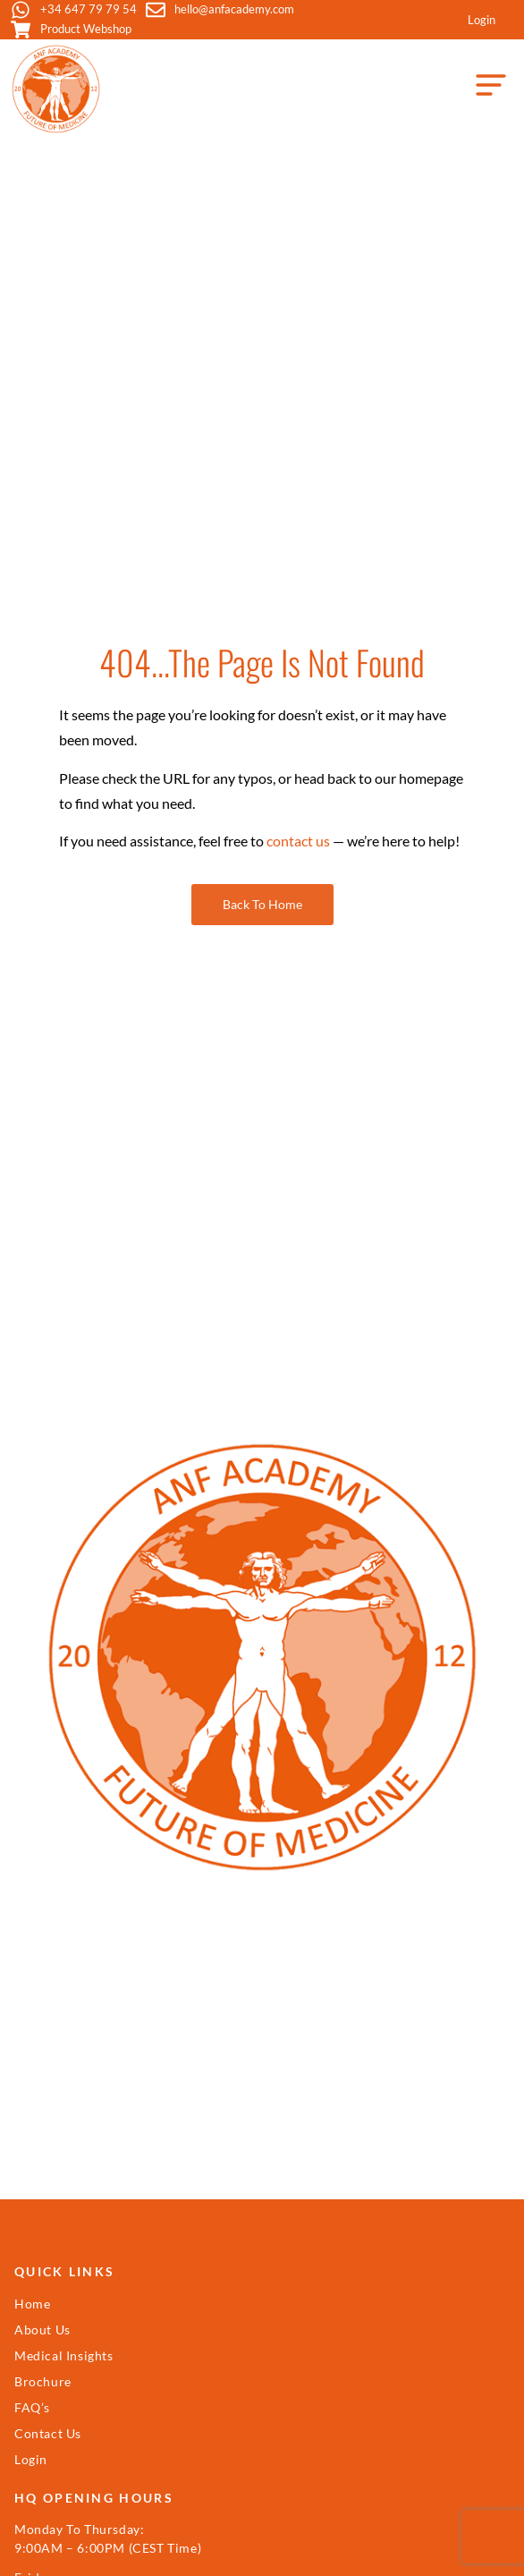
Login (481, 20)
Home (32, 2303)
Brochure (43, 2381)
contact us (298, 840)
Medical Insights (64, 2355)
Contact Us (47, 2433)
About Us (42, 2329)
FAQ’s (32, 2407)
